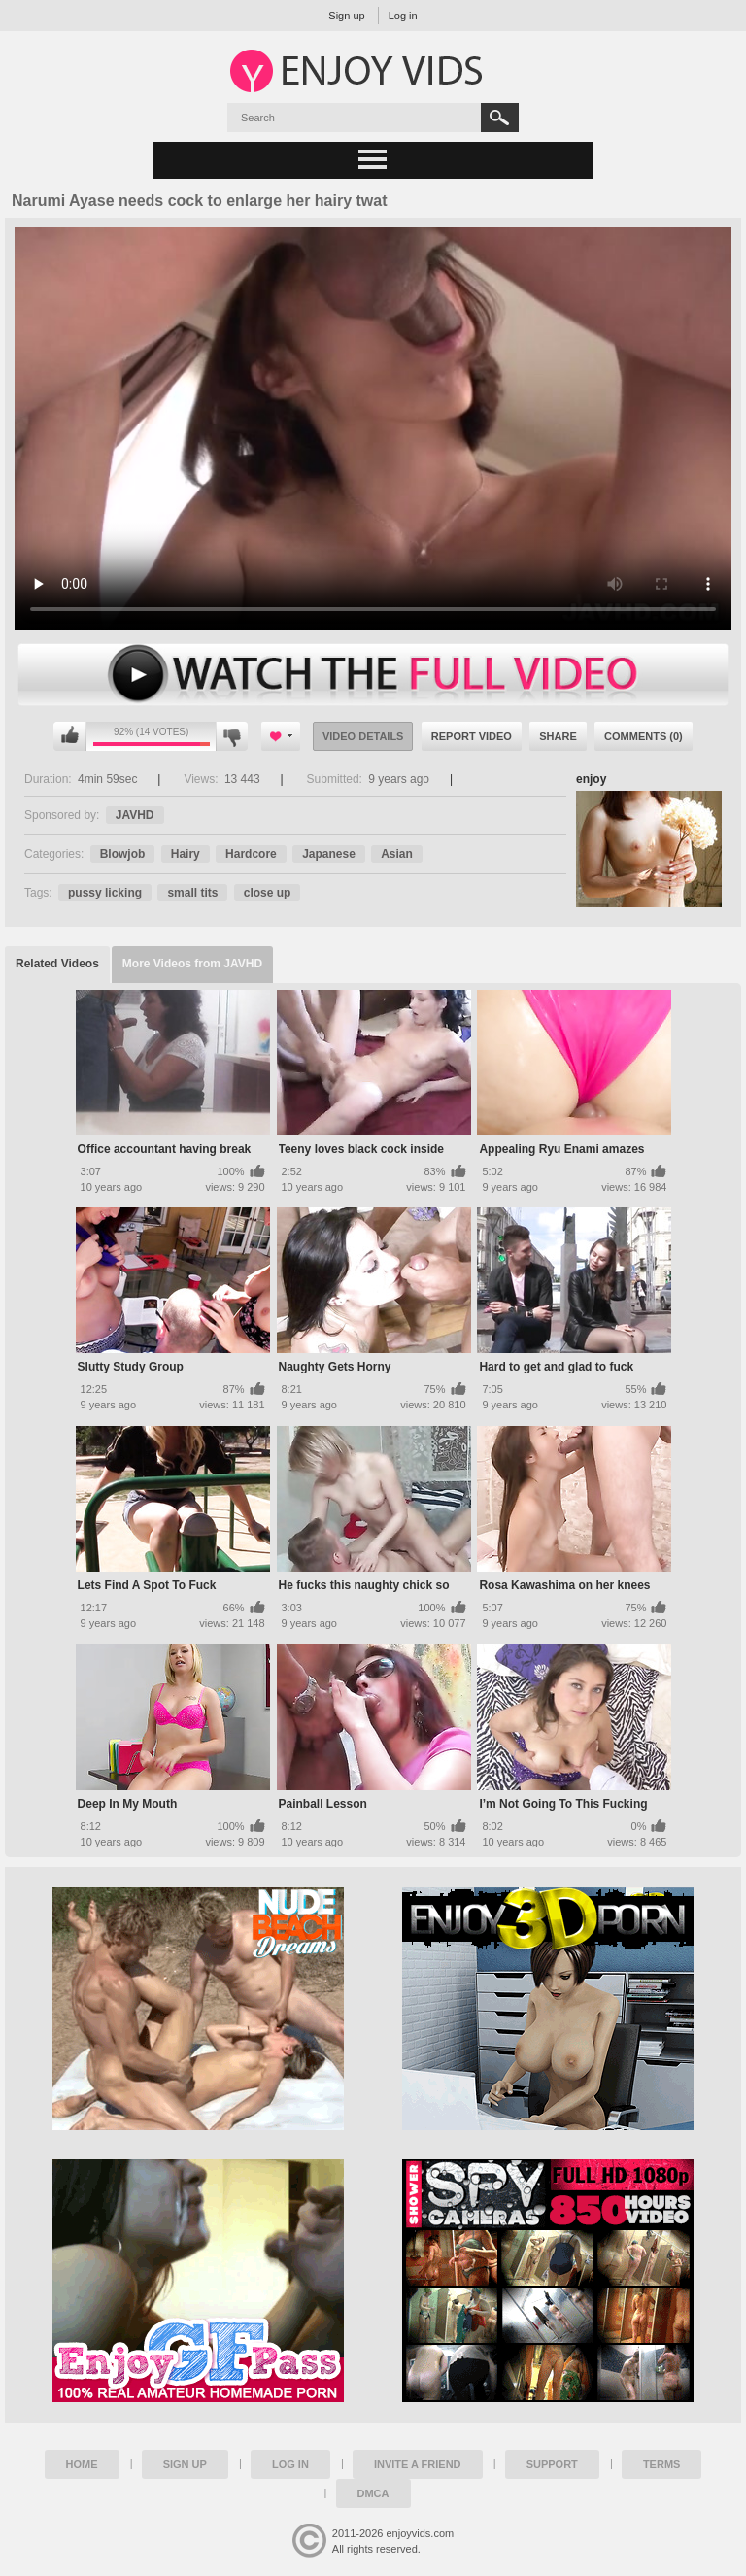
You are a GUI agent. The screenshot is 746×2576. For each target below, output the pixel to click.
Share (558, 736)
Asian (397, 854)
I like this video (69, 736)
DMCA (373, 2493)
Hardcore (251, 854)
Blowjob (123, 854)
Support (552, 2464)
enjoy (591, 779)
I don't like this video (232, 736)
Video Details (363, 736)
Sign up (346, 15)
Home (82, 2464)
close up (267, 892)
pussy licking (105, 892)
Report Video (471, 736)
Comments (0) (643, 736)
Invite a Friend (417, 2464)
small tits (192, 892)
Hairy (185, 854)
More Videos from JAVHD (192, 963)
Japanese (329, 854)
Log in (403, 15)
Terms (662, 2464)
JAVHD (135, 815)
